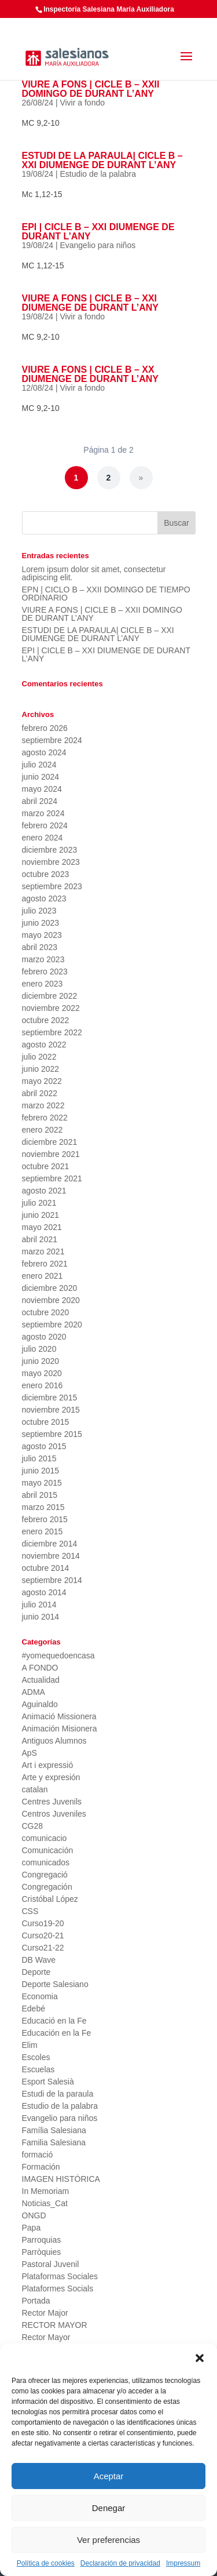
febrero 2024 (45, 825)
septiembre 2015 (52, 1434)
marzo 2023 (43, 959)
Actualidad (41, 1679)
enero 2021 (42, 1275)
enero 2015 (42, 1531)
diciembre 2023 (50, 849)
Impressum (183, 2563)
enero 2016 (42, 1385)
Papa (31, 2227)
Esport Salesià (48, 2081)
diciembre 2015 (50, 1397)
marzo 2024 (43, 813)
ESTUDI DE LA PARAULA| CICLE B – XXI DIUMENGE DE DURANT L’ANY (102, 160)
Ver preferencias (108, 2540)
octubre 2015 (45, 1422)
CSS (30, 1911)
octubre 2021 (45, 1166)
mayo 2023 (42, 935)
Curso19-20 (43, 1923)
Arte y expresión (51, 1777)
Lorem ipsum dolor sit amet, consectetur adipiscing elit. (94, 573)
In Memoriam (45, 2191)
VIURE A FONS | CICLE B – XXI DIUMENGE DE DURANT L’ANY (90, 302)
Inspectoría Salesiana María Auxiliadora (108, 9)
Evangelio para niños (97, 245)
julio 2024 (39, 764)
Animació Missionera (59, 1716)
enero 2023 (42, 983)
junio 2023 (41, 922)
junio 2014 (41, 1616)
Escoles (36, 2057)
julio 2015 (39, 1458)
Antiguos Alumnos (54, 1740)
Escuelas (38, 2069)
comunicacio (44, 1838)
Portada (36, 2300)
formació (37, 2154)
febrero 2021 (45, 1263)
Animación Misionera (59, 1728)
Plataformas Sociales (60, 2276)
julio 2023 (39, 910)
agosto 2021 (44, 1190)
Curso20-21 (43, 1935)
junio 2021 (41, 1215)
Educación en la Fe (56, 2032)
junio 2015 (41, 1470)
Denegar (109, 2508)
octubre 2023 (45, 874)
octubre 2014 (45, 1568)
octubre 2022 (45, 1020)
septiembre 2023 (52, 886)
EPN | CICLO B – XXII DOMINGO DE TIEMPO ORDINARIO (106, 593)
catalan (35, 1789)
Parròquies (41, 2252)
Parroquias (41, 2239)
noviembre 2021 (51, 1154)
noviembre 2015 (51, 1409)
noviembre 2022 (51, 1008)
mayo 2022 (42, 1081)
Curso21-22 (43, 1947)
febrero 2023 (45, 971)
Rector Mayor (46, 2337)
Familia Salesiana (54, 2142)
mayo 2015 (42, 1482)
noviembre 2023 (51, 862)
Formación (41, 2166)
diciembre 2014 (50, 1543)
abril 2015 (40, 1495)
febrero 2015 (45, 1519)
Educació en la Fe (54, 2020)
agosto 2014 (44, 1592)
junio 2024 (41, 776)
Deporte (36, 1972)
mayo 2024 (42, 789)
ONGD (34, 2215)
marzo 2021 (43, 1251)
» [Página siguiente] (141, 477)
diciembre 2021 (50, 1142)
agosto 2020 (44, 1336)
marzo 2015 (43, 1507)
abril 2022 (40, 1093)
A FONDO (40, 1667)
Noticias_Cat (45, 2203)
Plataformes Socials (58, 2288)
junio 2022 (41, 1069)
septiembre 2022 (52, 1032)
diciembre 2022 (50, 995)
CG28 (32, 1826)
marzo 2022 (43, 1105)
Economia (40, 1996)
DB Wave (39, 1959)
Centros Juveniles (54, 1813)
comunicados (46, 1862)
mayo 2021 (42, 1227)
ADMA (33, 1692)
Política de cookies (46, 2563)
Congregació (45, 1874)
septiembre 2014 (52, 1580)
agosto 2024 (44, 752)
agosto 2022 (44, 1044)
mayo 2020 (42, 1373)
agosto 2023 (44, 898)
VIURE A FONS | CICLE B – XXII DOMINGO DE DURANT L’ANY (91, 89)
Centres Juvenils (52, 1801)
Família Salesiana (54, 2130)
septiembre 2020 (52, 1324)
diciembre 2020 (50, 1288)
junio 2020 (41, 1361)
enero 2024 (42, 837)
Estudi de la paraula (58, 2093)
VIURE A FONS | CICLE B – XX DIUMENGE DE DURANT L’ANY (90, 374)
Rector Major (45, 2312)
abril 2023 (40, 947)
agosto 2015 (44, 1446)
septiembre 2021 (52, 1178)
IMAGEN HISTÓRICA (61, 2179)
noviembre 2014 (51, 1555)
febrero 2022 (45, 1117)
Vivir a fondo (82, 102)
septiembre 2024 (52, 740)
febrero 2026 (45, 728)
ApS (29, 1753)
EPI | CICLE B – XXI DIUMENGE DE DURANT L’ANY (98, 231)
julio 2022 (39, 1056)
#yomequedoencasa (58, 1655)
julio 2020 (39, 1349)
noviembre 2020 (51, 1300)
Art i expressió (47, 1765)
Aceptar (109, 2476)
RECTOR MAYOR (54, 2325)
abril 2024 (40, 801)
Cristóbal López (50, 1899)
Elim (30, 2045)
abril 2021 (40, 1239)
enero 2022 (42, 1129)
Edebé (33, 2008)
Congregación (47, 1886)
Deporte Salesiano (55, 1984)
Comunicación (47, 1850)
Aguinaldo (40, 1704)
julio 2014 (39, 1604)
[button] (199, 2358)
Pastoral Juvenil (50, 2264)
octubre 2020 (45, 1312)
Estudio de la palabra (98, 174)
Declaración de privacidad (120, 2563)
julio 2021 (39, 1202)
